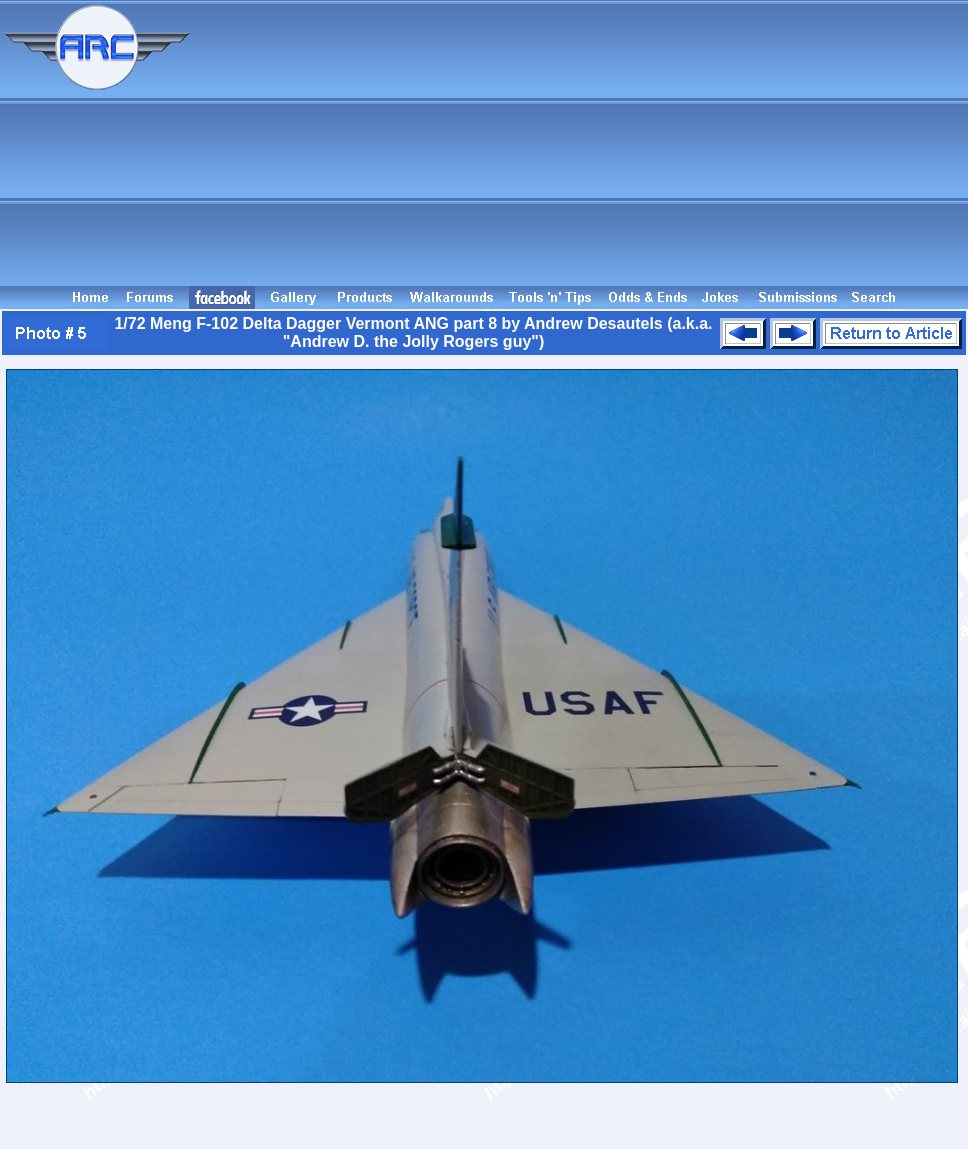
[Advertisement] (582, 143)
